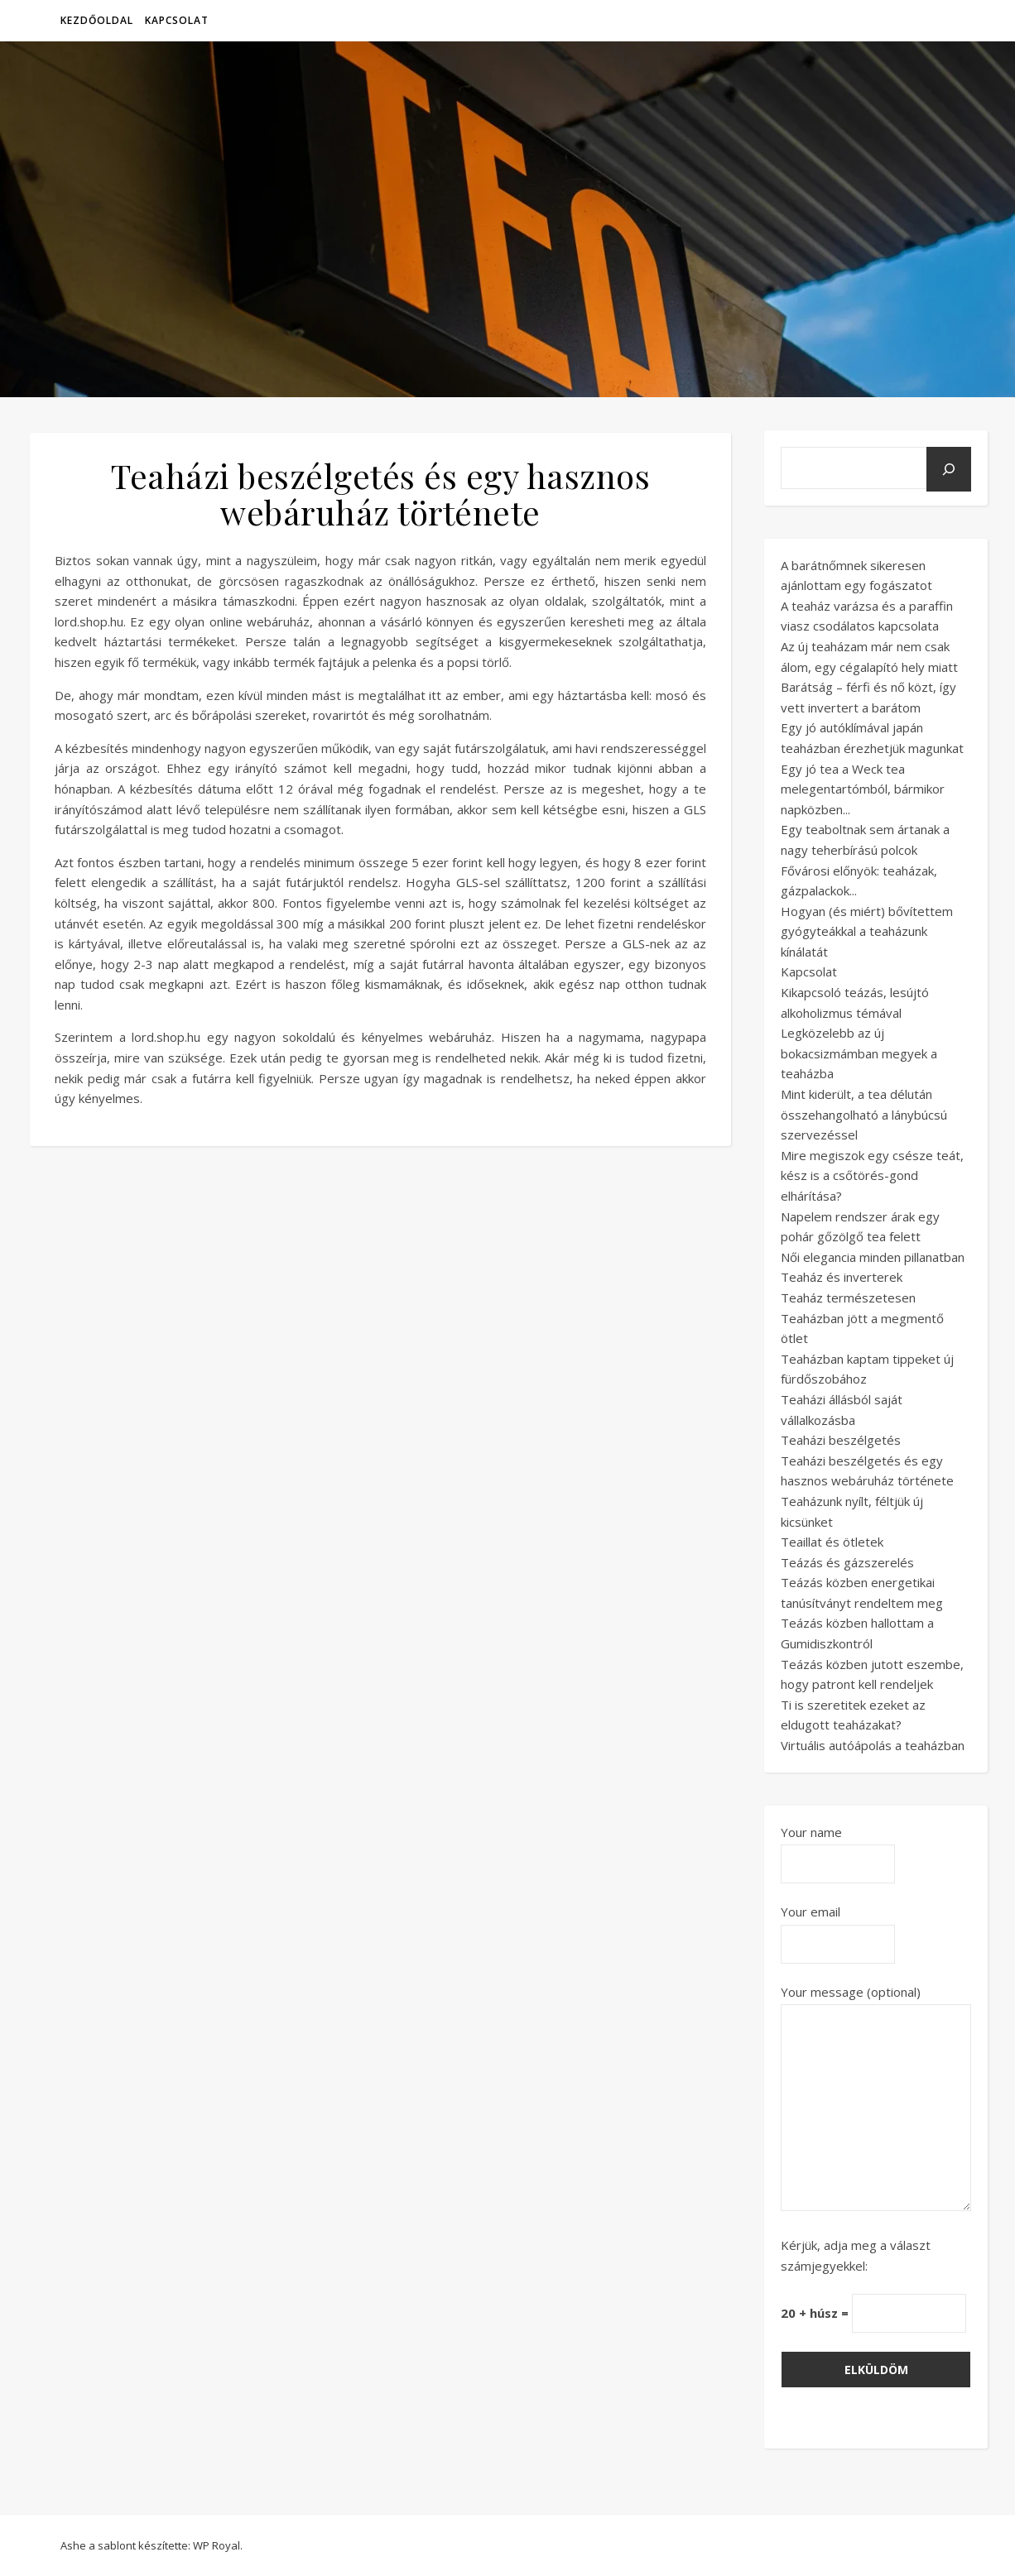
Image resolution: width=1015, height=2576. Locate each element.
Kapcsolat (177, 20)
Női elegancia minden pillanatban (872, 1257)
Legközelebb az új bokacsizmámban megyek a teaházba (859, 1053)
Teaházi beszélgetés (841, 1440)
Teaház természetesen (848, 1297)
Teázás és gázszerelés (847, 1562)
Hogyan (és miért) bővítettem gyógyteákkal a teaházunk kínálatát (867, 931)
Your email (838, 1927)
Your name (838, 1848)
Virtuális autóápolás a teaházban (872, 1745)
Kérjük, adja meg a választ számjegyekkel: (856, 2255)
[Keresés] (948, 469)
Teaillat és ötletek (832, 1541)
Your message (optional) (876, 2099)
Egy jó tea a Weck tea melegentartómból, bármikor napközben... (863, 789)
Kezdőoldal (96, 20)
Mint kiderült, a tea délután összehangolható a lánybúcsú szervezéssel (864, 1114)
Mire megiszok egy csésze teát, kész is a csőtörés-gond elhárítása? (872, 1175)
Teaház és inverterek (841, 1277)
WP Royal (216, 2545)
